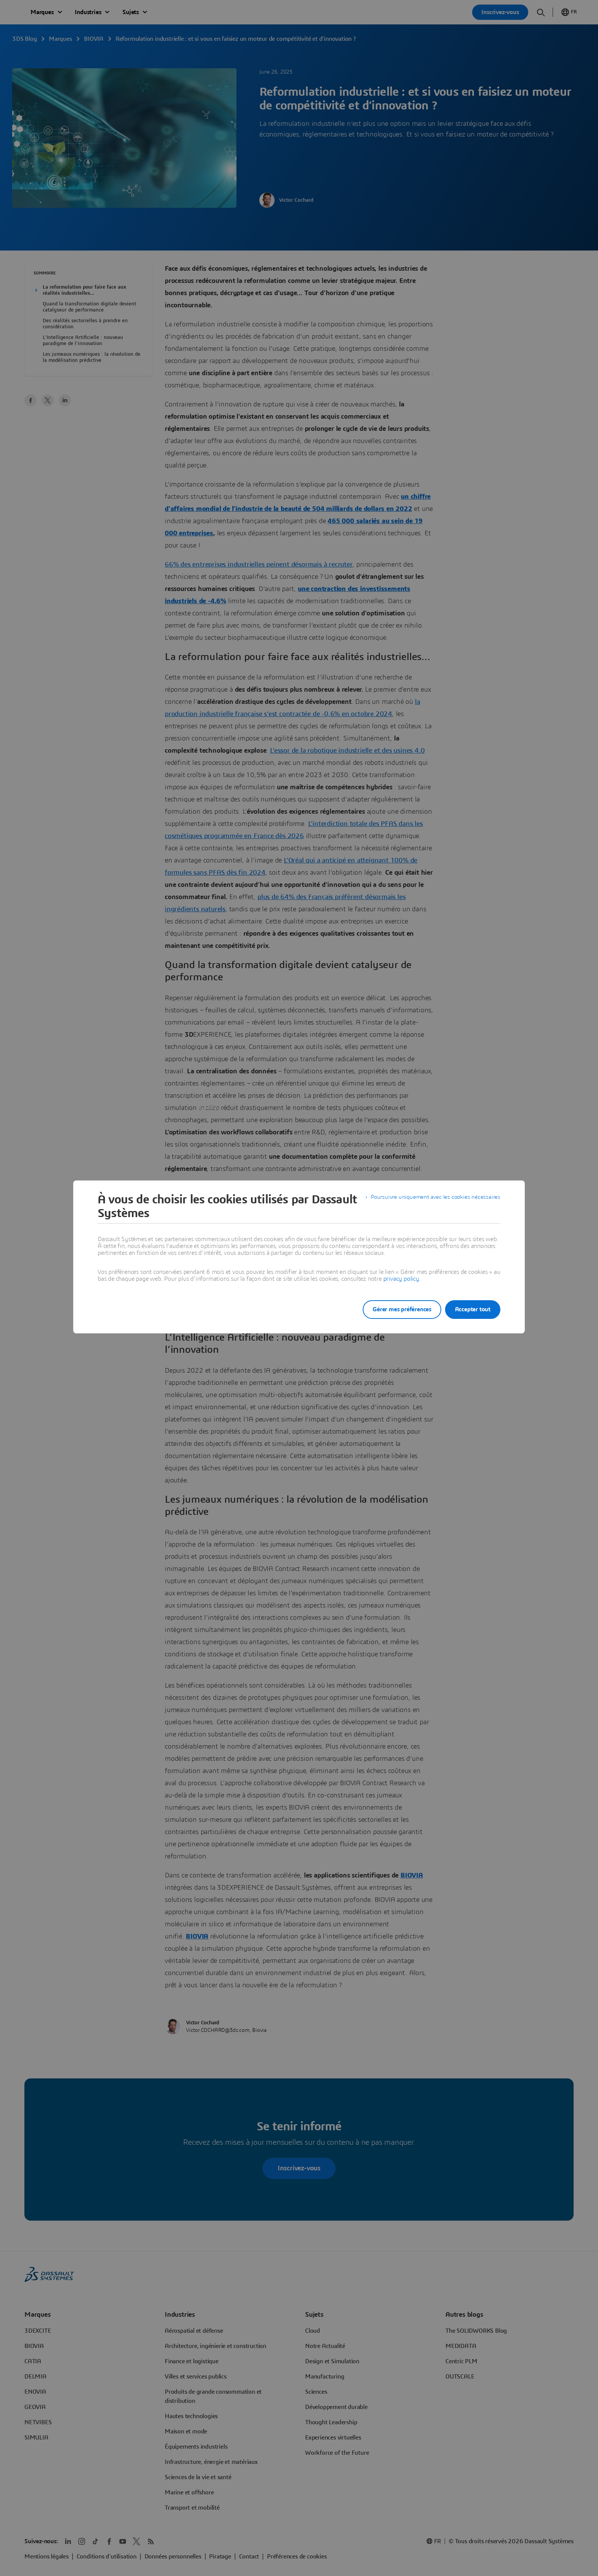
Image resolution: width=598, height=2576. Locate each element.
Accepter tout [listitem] (472, 1309)
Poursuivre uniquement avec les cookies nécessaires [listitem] (433, 1199)
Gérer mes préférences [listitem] (393, 1309)
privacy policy (401, 1279)
